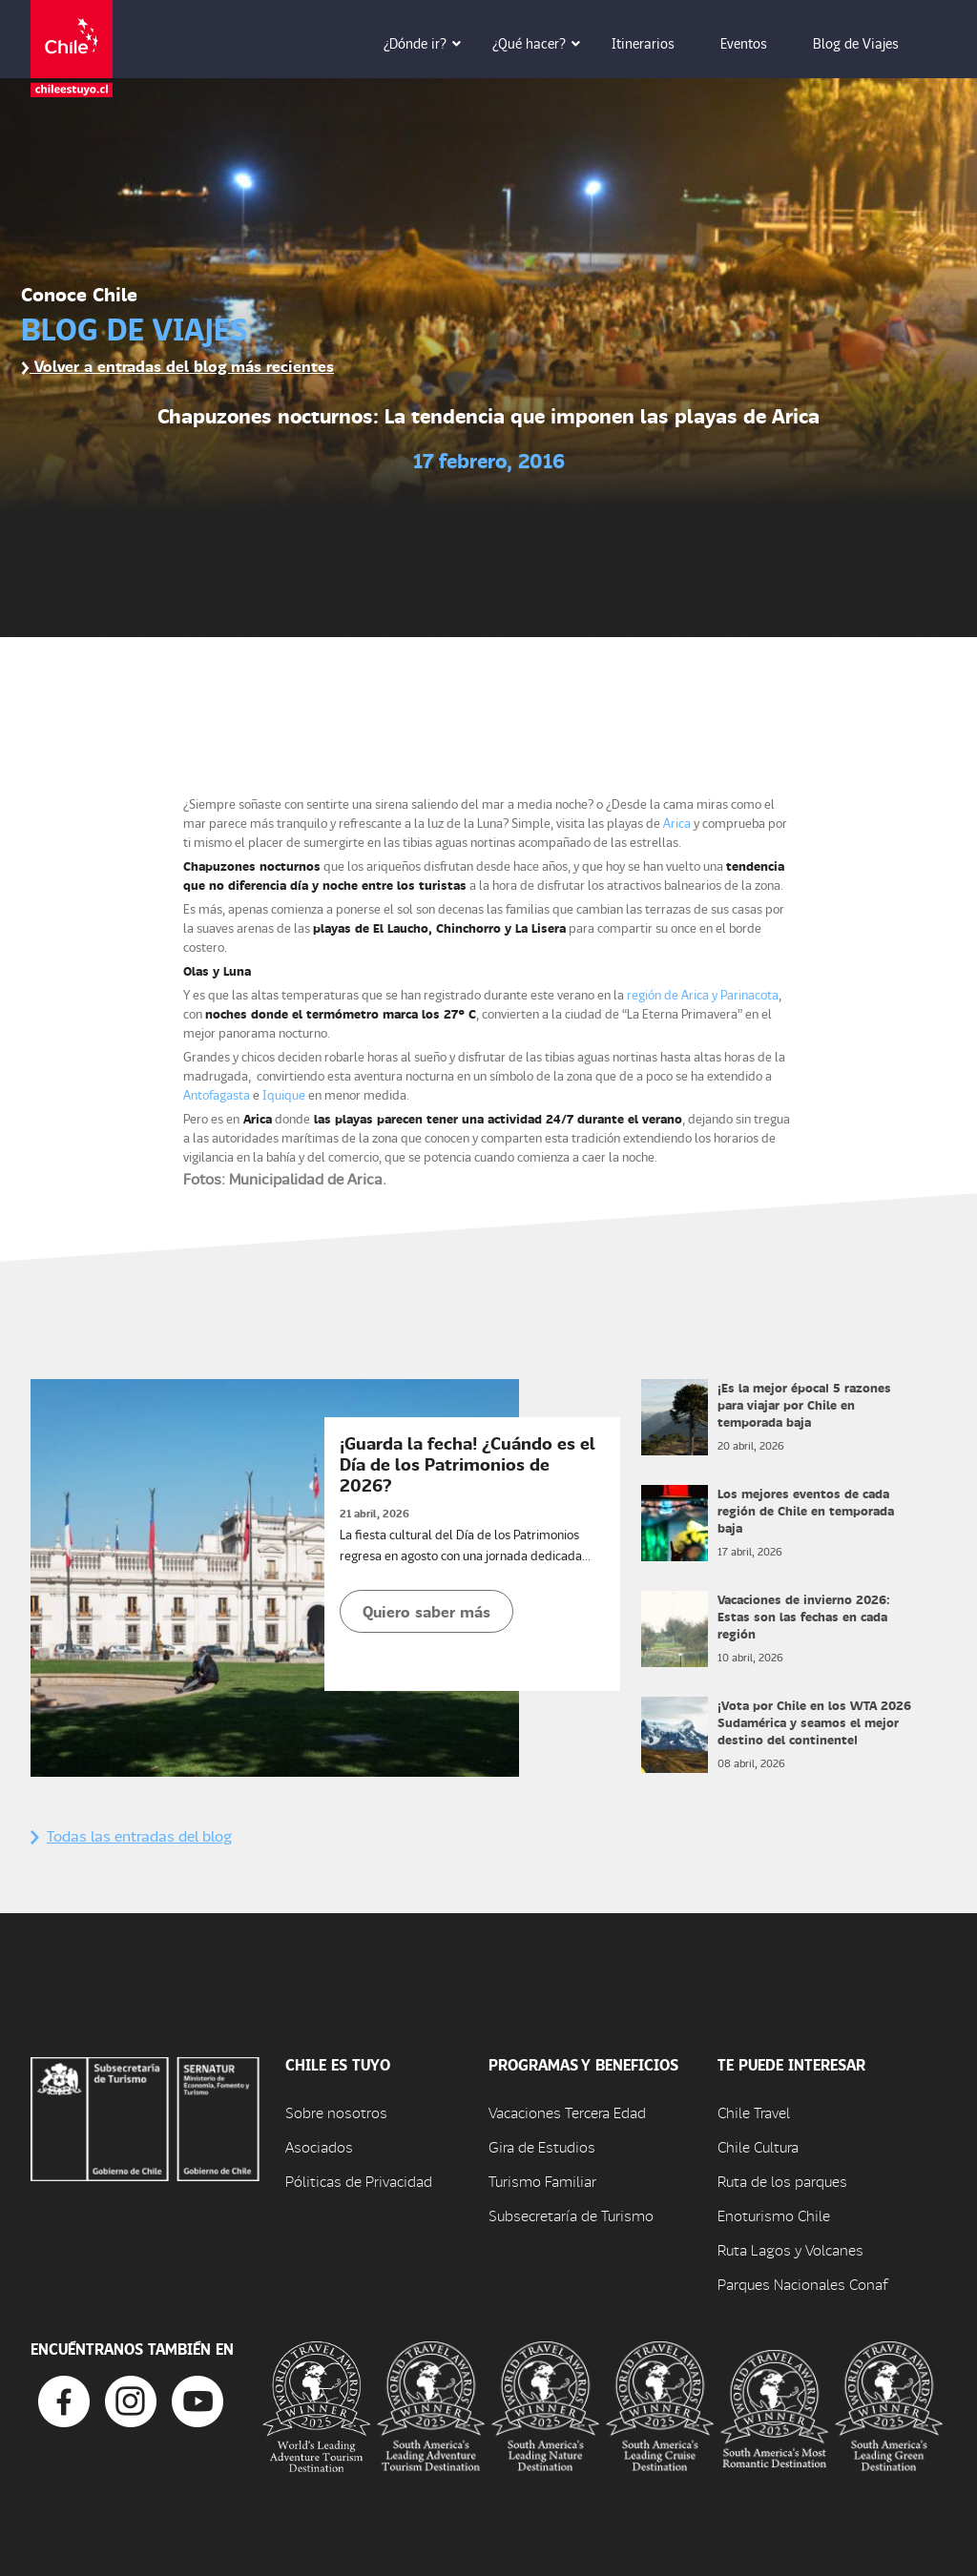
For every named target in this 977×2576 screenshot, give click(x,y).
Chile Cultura (758, 2146)
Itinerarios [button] (656, 42)
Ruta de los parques (782, 2181)
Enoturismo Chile (773, 2215)
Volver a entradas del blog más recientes (177, 366)
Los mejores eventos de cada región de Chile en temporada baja (805, 1510)
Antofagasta (216, 1094)
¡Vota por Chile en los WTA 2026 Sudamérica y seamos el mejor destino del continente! (814, 1722)
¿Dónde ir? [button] (428, 42)
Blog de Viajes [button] (869, 42)
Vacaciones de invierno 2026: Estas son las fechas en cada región (803, 1616)
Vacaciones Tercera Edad (567, 2112)
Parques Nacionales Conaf (802, 2284)
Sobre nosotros (336, 2112)
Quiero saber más (426, 1611)
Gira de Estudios (541, 2146)
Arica (677, 822)
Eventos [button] (757, 42)
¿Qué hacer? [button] (542, 42)
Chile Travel (753, 2112)
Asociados (319, 2146)
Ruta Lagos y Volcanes (790, 2249)
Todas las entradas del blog (131, 1835)
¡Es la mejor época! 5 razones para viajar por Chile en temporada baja (804, 1404)
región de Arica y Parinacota (703, 994)
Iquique (283, 1094)
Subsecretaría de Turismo (571, 2215)
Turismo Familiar (542, 2181)
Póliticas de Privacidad (358, 2181)
